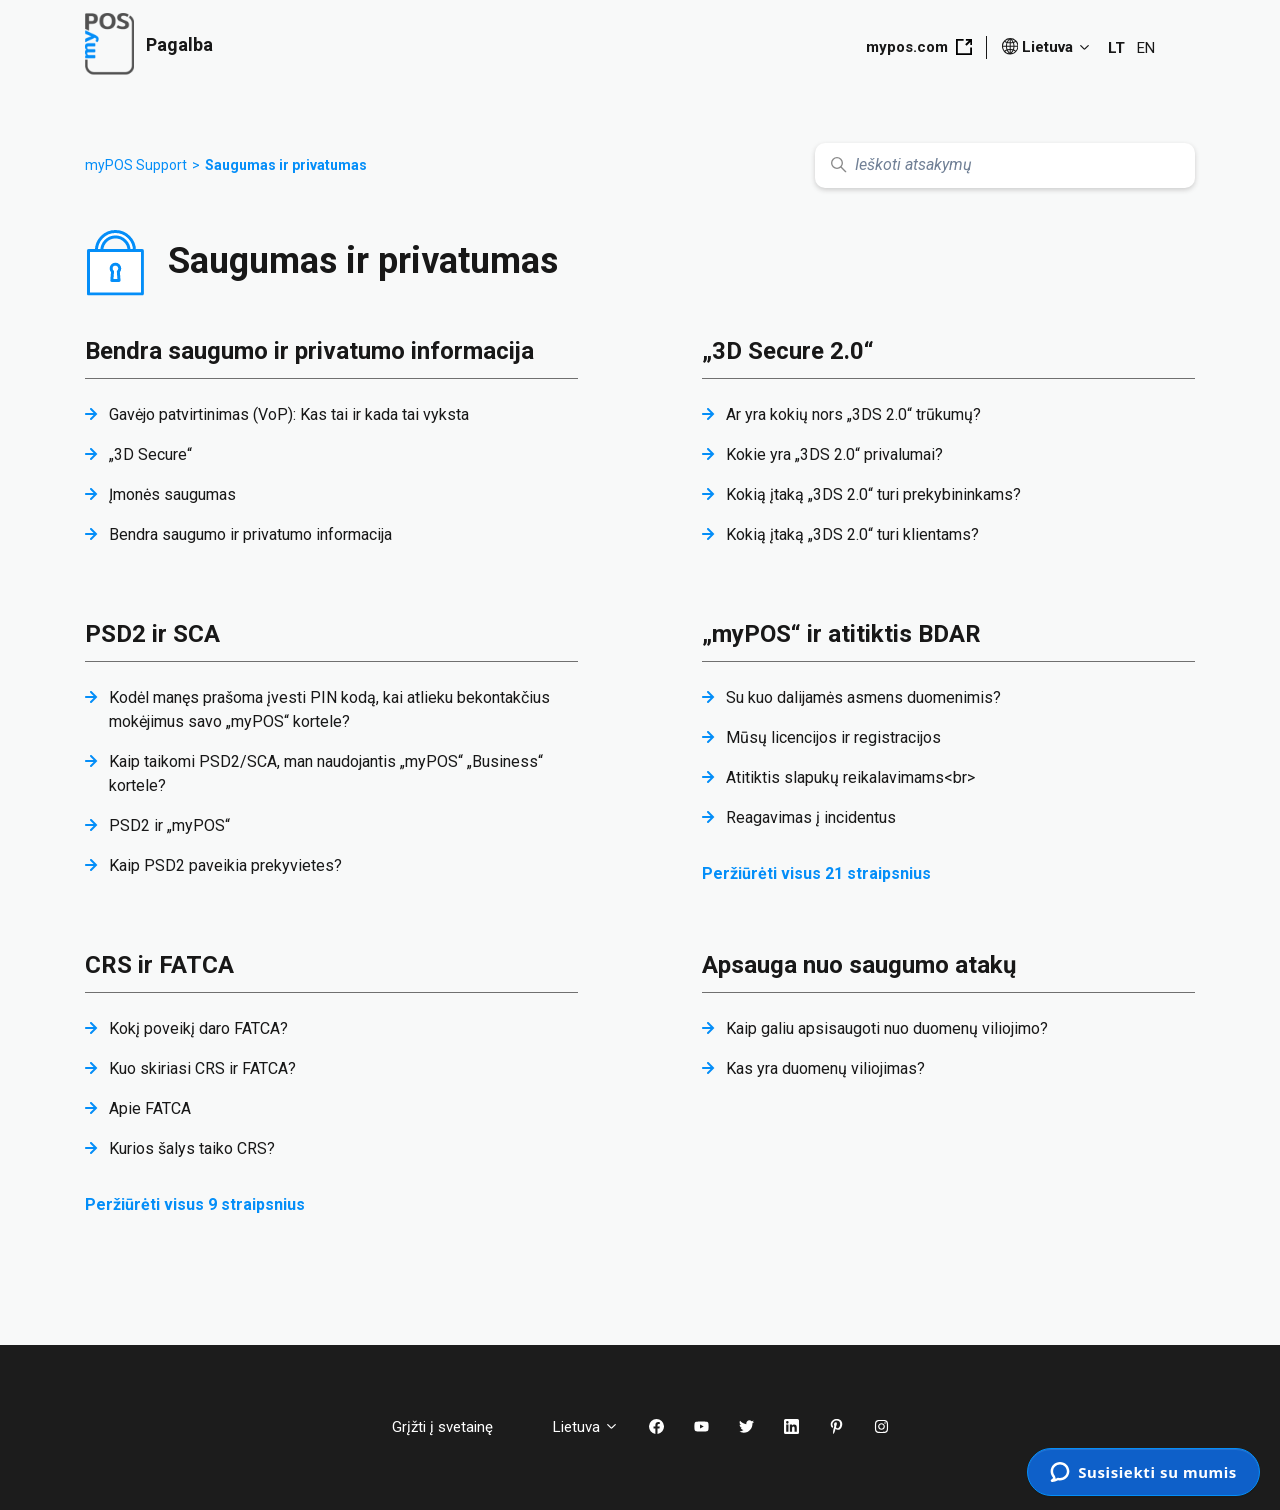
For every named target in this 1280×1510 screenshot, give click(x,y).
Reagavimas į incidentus (811, 817)
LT (1116, 48)
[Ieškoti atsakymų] (1005, 165)
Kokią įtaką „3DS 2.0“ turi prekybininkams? (873, 494)
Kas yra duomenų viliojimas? (825, 1068)
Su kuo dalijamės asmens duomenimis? (863, 697)
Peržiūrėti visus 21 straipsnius (816, 873)
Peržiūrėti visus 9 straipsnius (195, 1204)
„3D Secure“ (150, 454)
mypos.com (919, 47)
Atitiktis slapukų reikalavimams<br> (850, 777)
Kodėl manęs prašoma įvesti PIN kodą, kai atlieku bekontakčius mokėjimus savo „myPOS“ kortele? (329, 709)
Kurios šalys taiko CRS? (192, 1148)
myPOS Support (136, 165)
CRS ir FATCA (159, 965)
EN (1146, 48)
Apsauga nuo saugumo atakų (859, 965)
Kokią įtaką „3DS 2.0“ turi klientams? (852, 534)
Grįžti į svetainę (457, 1427)
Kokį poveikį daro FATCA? (198, 1028)
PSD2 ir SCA (152, 634)
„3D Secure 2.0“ (788, 351)
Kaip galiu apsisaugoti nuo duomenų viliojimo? (887, 1028)
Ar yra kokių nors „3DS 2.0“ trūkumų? (853, 414)
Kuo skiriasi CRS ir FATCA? (202, 1068)
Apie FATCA (150, 1108)
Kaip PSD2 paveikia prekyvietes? (225, 865)
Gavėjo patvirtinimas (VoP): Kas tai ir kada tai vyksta (289, 414)
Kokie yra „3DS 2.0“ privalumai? (834, 454)
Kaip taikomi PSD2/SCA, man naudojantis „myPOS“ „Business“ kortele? (326, 773)
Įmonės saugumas (172, 494)
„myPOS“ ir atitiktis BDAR (841, 634)
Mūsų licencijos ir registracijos (833, 737)
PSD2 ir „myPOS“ (169, 825)
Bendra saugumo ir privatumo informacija (309, 351)
